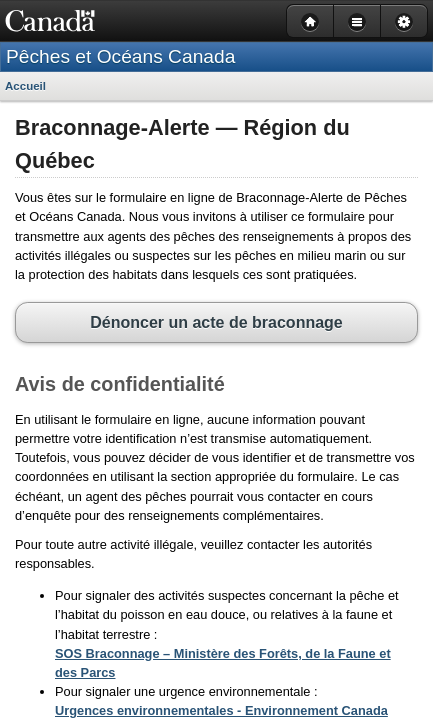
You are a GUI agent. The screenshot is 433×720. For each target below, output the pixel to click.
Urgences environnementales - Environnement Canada (211, 649)
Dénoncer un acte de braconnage (216, 260)
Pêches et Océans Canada (120, 56)
